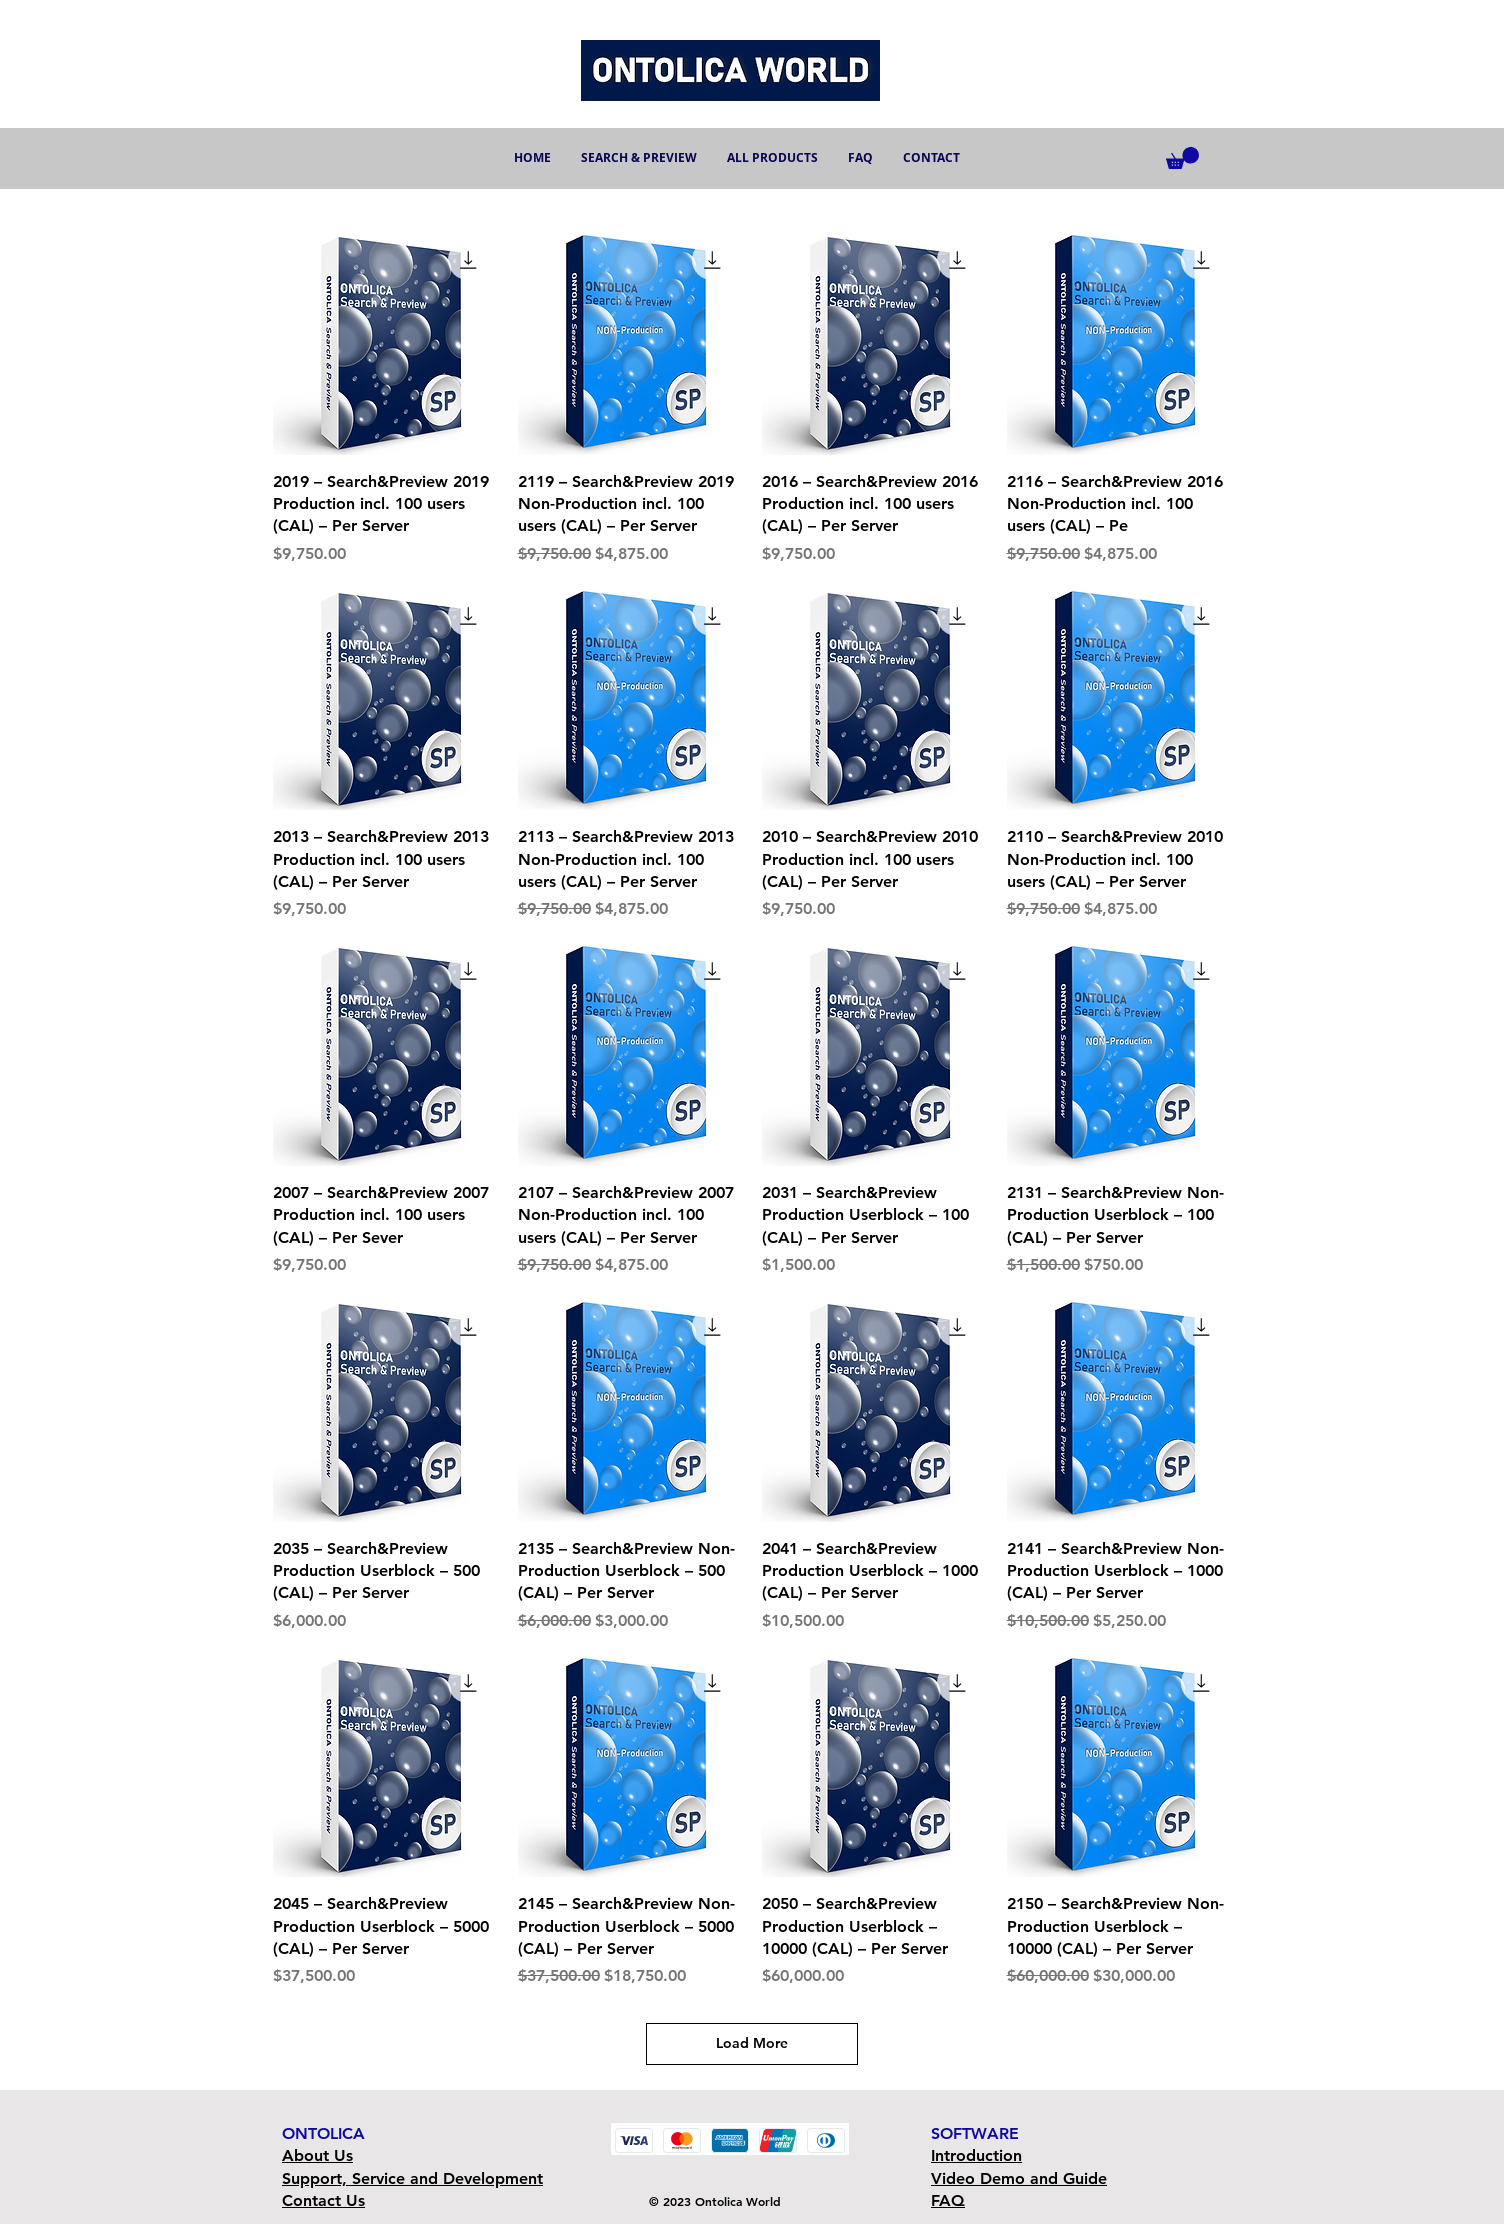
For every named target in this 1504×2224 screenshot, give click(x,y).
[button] (1182, 158)
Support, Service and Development (412, 2178)
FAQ (948, 2200)
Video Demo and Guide (1019, 2178)
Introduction (976, 2155)
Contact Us (323, 2200)
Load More (752, 2043)
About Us (317, 2155)
